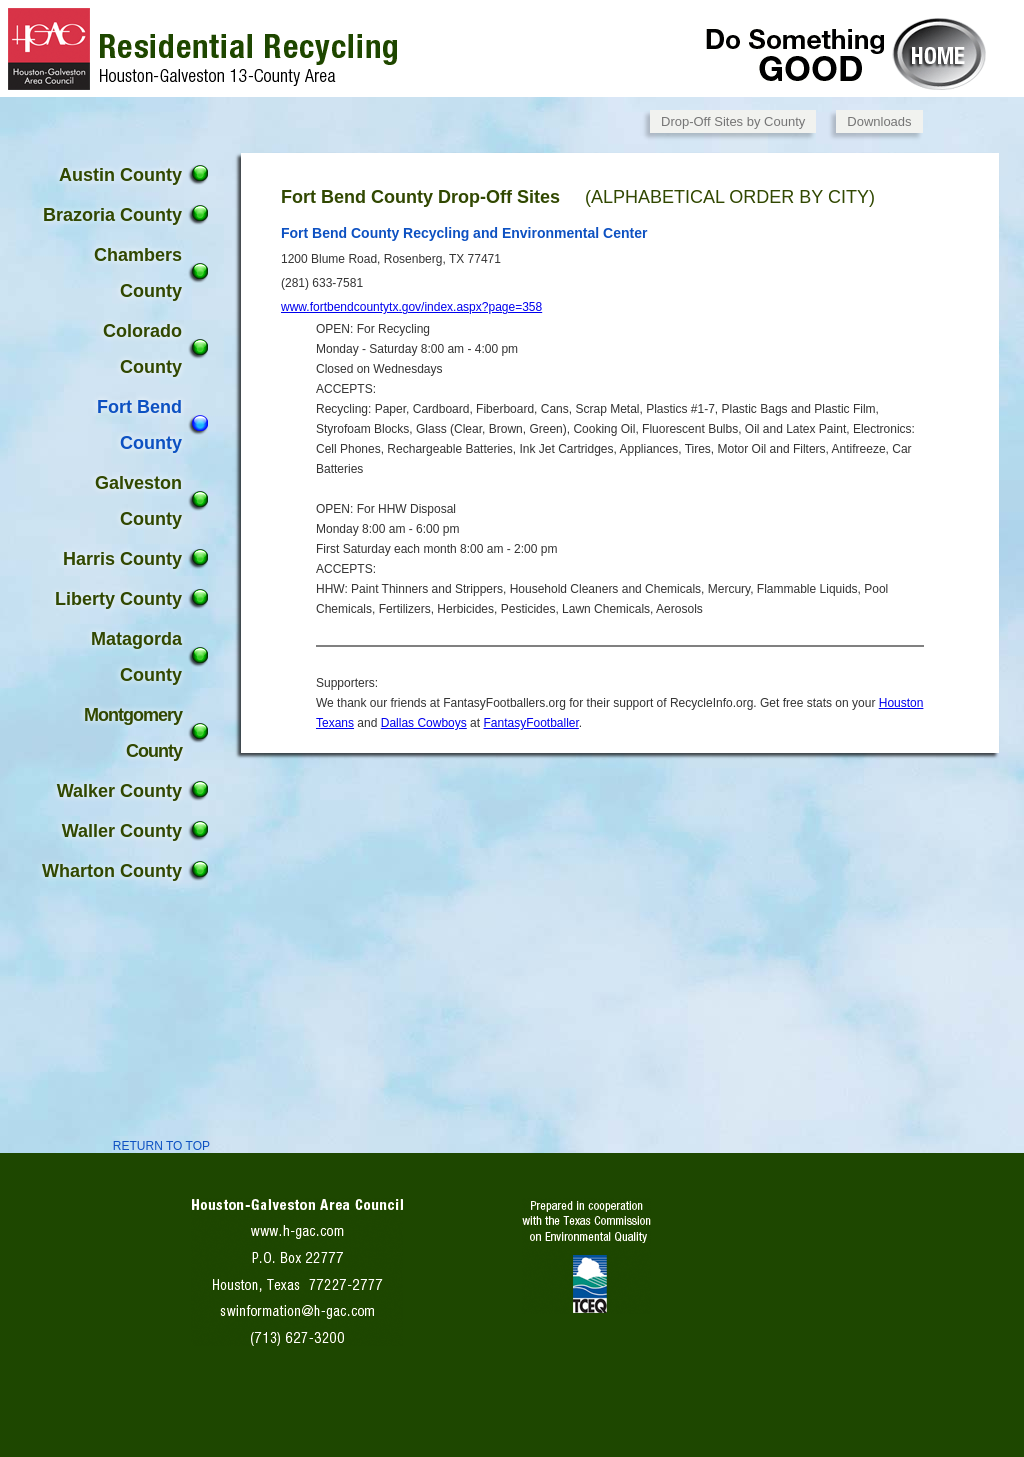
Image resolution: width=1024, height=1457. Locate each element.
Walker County (119, 791)
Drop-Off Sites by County (733, 121)
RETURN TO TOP (161, 1146)
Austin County (120, 175)
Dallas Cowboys (424, 723)
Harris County (122, 559)
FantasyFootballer (530, 723)
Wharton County (112, 871)
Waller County (122, 831)
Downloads (879, 121)
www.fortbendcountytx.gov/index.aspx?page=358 (411, 307)
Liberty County (118, 599)
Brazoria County (112, 215)
